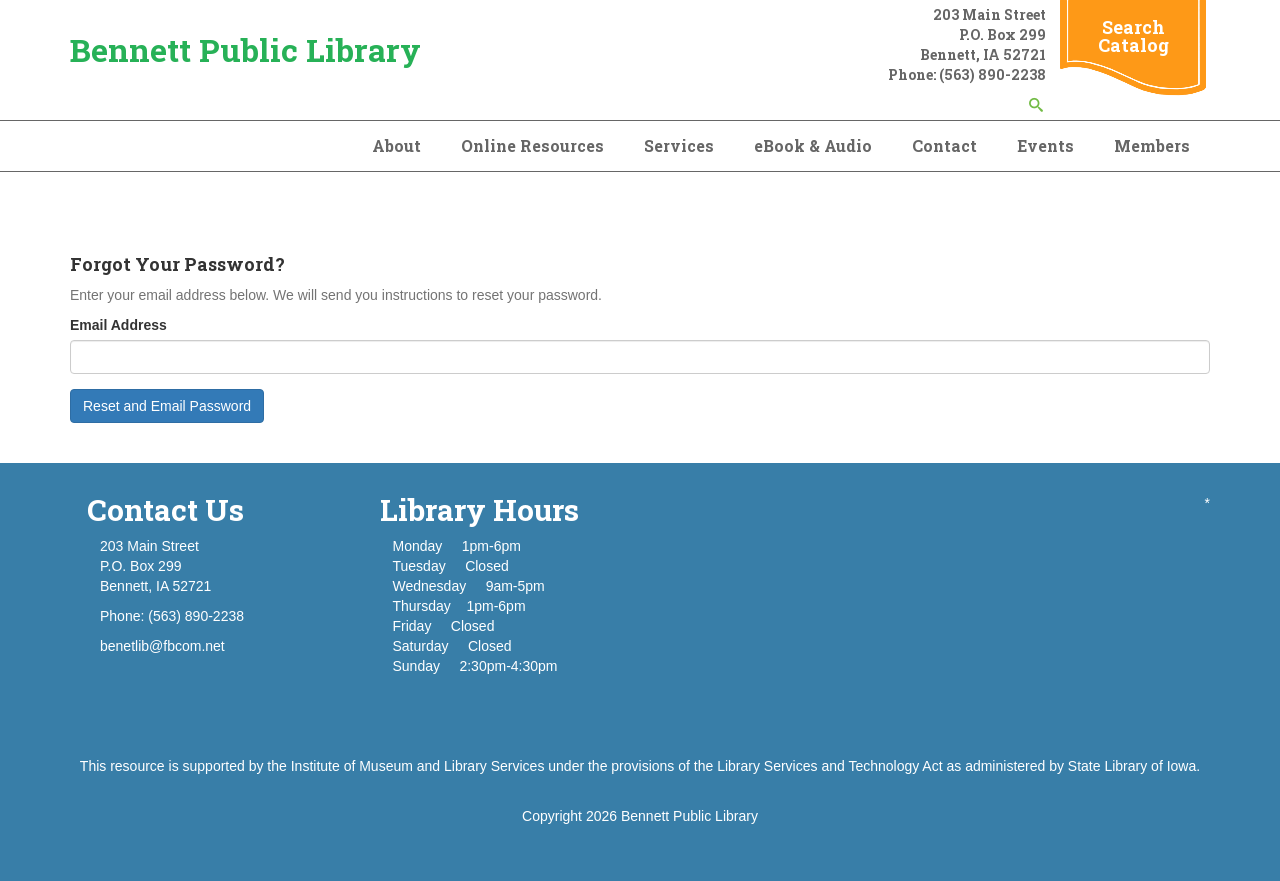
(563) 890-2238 (992, 74)
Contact (944, 145)
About (396, 145)
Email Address (118, 325)
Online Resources (532, 145)
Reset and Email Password (167, 406)
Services (679, 145)
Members (1152, 145)
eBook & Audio (813, 145)
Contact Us (165, 509)
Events (1045, 145)
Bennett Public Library (245, 49)
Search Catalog (1133, 36)
